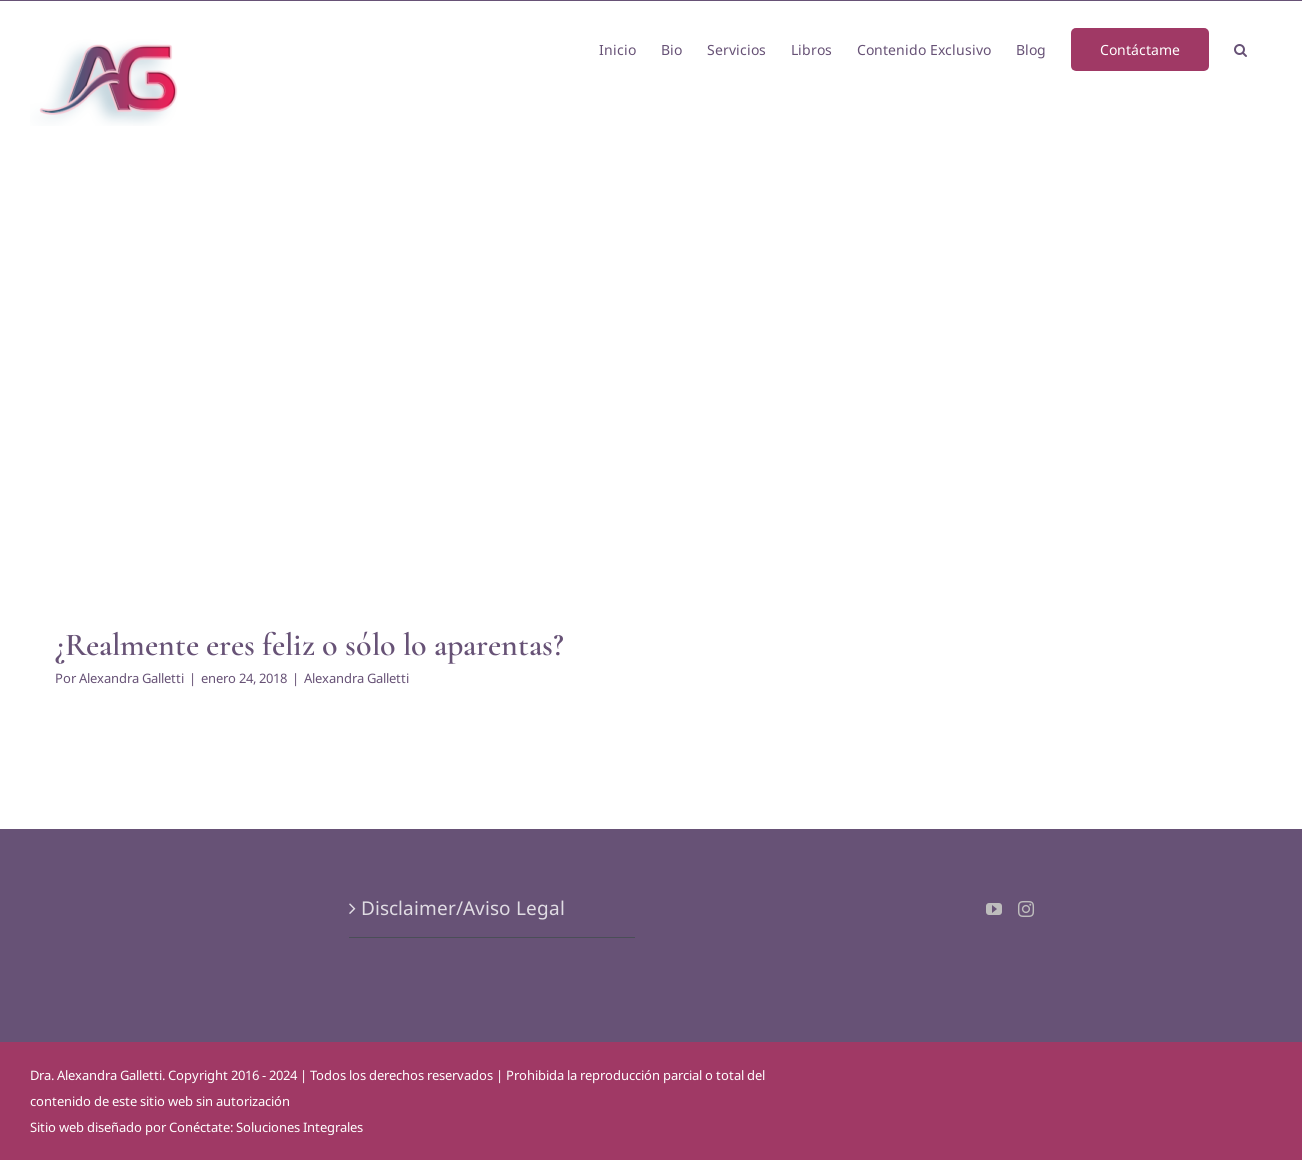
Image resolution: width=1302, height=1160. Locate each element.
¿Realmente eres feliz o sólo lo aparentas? (309, 644)
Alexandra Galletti (131, 678)
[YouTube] (994, 909)
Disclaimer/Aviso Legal (463, 908)
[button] (1240, 48)
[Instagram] (1026, 909)
